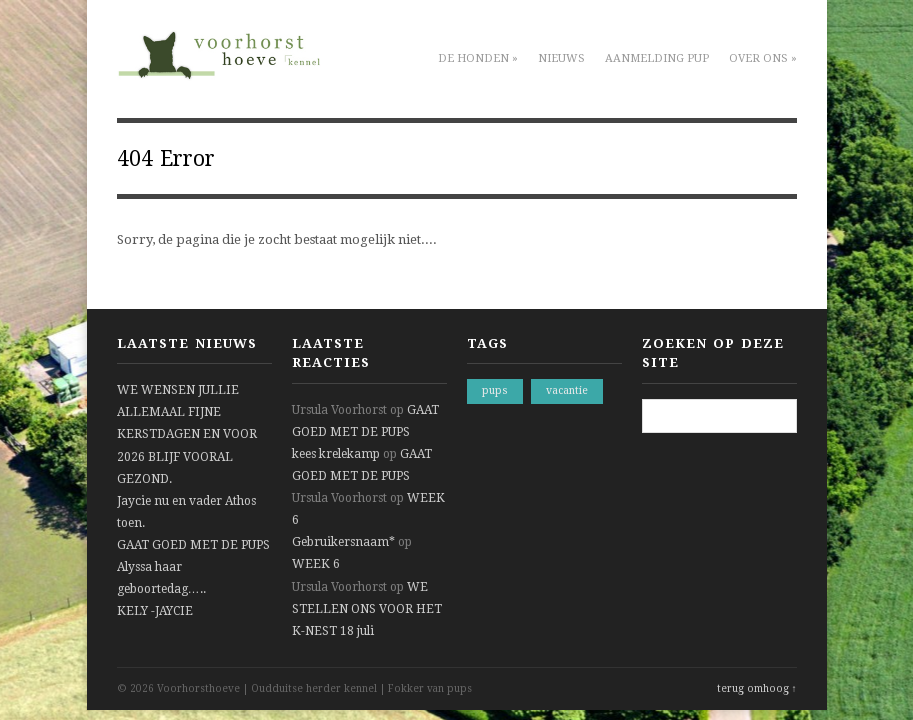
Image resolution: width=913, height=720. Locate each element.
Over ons (763, 58)
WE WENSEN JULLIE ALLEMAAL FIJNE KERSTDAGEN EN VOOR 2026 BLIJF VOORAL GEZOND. (187, 434)
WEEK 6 (316, 564)
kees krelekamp (336, 454)
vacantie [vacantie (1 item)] (567, 390)
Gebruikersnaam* (343, 542)
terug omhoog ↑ (757, 688)
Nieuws (561, 58)
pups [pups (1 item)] (495, 390)
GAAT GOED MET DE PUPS (193, 545)
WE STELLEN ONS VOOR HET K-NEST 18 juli (367, 609)
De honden (478, 58)
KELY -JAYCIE (155, 611)
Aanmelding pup (657, 58)
